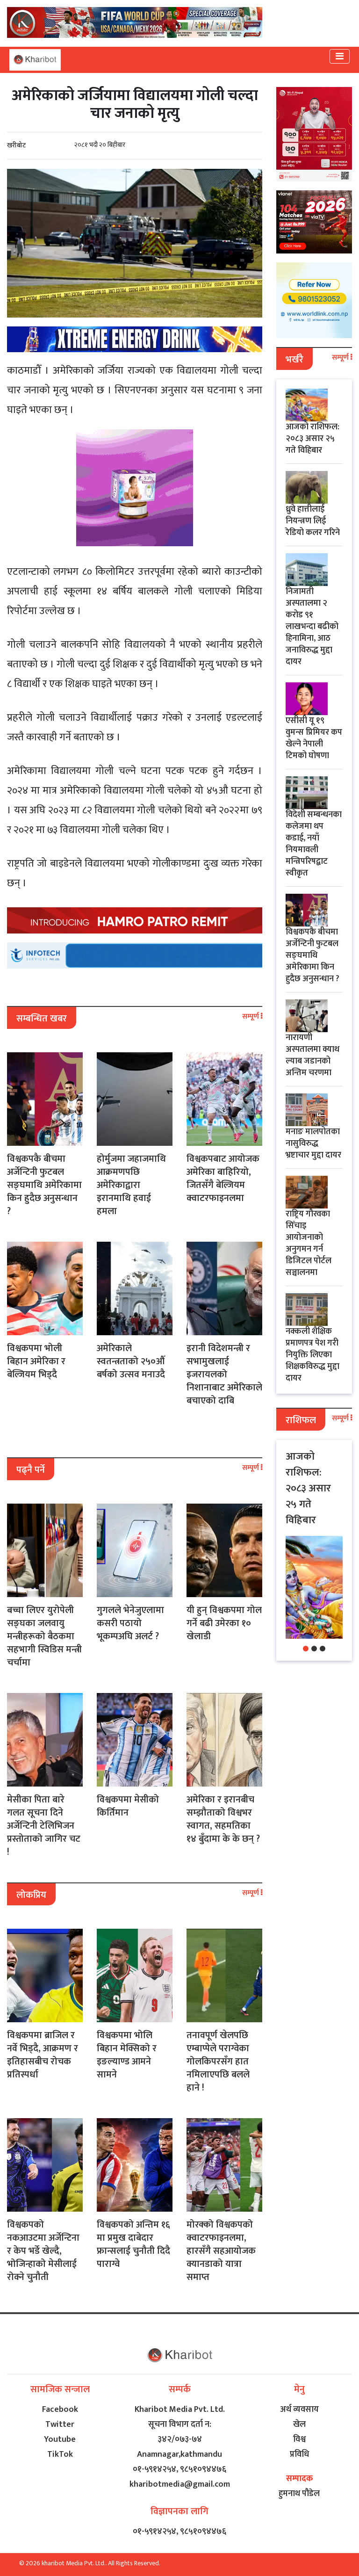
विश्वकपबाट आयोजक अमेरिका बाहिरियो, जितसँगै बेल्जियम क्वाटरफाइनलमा (223, 1178)
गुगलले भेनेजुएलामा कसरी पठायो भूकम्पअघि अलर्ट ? (130, 1623)
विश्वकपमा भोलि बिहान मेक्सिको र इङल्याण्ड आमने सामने (127, 2055)
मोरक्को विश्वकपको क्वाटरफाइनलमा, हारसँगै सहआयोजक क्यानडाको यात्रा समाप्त (221, 2251)
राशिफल (301, 1420)
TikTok (60, 2454)
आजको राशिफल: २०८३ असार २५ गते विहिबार (312, 438)
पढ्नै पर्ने (30, 1470)
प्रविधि (299, 2454)
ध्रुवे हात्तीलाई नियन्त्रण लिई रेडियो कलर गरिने (313, 521)
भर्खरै (294, 360)
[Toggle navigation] (340, 56)
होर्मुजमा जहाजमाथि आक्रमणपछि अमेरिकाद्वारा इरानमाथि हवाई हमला (131, 1185)
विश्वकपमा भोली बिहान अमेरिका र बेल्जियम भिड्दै (36, 1361)
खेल (299, 2424)
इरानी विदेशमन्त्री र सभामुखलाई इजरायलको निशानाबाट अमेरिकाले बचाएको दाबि (224, 1374)
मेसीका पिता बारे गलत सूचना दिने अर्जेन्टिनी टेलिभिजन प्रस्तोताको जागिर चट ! (43, 1826)
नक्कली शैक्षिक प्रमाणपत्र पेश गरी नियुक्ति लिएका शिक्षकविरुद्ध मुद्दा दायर (312, 1354)
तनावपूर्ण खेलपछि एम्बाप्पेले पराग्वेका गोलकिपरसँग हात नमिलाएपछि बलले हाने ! (218, 2061)
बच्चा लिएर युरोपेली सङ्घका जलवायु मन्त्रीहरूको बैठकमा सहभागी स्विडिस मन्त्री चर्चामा (44, 1636)
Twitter (59, 2424)
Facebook (60, 2409)
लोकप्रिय (31, 1895)
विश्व (299, 2439)
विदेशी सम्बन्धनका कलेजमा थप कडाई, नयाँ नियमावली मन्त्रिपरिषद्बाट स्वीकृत (314, 844)
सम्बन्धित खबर (41, 1019)
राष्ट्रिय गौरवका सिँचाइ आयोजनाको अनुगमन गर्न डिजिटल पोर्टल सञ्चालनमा (308, 1243)
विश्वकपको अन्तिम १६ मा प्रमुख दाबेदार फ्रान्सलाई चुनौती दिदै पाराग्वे (133, 2244)
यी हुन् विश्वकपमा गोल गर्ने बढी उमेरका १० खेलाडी (224, 1623)
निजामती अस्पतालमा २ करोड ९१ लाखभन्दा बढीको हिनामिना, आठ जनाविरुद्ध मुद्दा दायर (312, 627)
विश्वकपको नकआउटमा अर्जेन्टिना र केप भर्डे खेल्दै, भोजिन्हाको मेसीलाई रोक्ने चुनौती (43, 2251)
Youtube (60, 2439)
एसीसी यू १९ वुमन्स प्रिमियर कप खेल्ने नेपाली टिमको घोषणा (314, 738)
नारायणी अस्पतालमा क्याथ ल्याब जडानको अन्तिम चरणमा (312, 1055)
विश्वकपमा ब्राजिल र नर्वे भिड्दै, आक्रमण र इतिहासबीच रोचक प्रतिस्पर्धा (42, 2055)
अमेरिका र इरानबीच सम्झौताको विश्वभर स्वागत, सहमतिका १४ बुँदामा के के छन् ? (223, 1819)
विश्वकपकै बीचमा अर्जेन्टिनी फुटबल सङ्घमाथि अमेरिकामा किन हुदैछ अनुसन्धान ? (44, 1185)
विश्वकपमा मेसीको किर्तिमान (128, 1806)
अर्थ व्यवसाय (299, 2409)
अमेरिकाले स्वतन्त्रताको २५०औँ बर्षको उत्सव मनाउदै (131, 1361)
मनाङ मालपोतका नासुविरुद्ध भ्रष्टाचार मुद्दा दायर (313, 1143)
